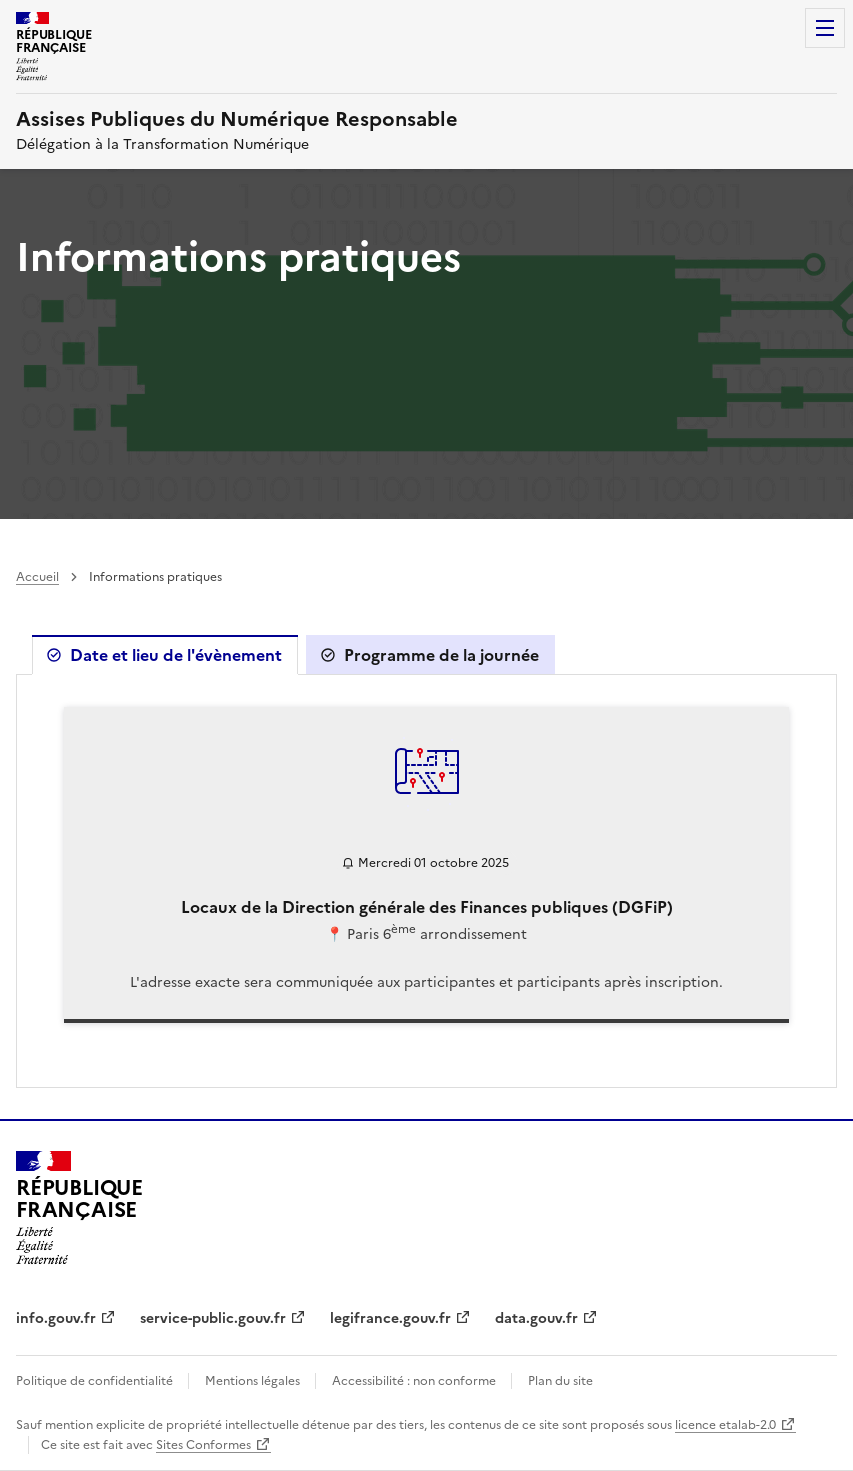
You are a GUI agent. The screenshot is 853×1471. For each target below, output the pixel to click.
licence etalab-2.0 (725, 1425)
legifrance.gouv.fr (390, 1318)
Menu (825, 28)
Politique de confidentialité (96, 1381)
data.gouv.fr (536, 1318)
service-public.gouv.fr (213, 1318)
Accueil (37, 577)
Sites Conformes (203, 1445)
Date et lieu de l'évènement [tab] (176, 655)
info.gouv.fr (56, 1318)
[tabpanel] (426, 881)
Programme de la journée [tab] (441, 655)
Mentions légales (254, 1381)
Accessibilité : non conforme (415, 1381)
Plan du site (560, 1381)
